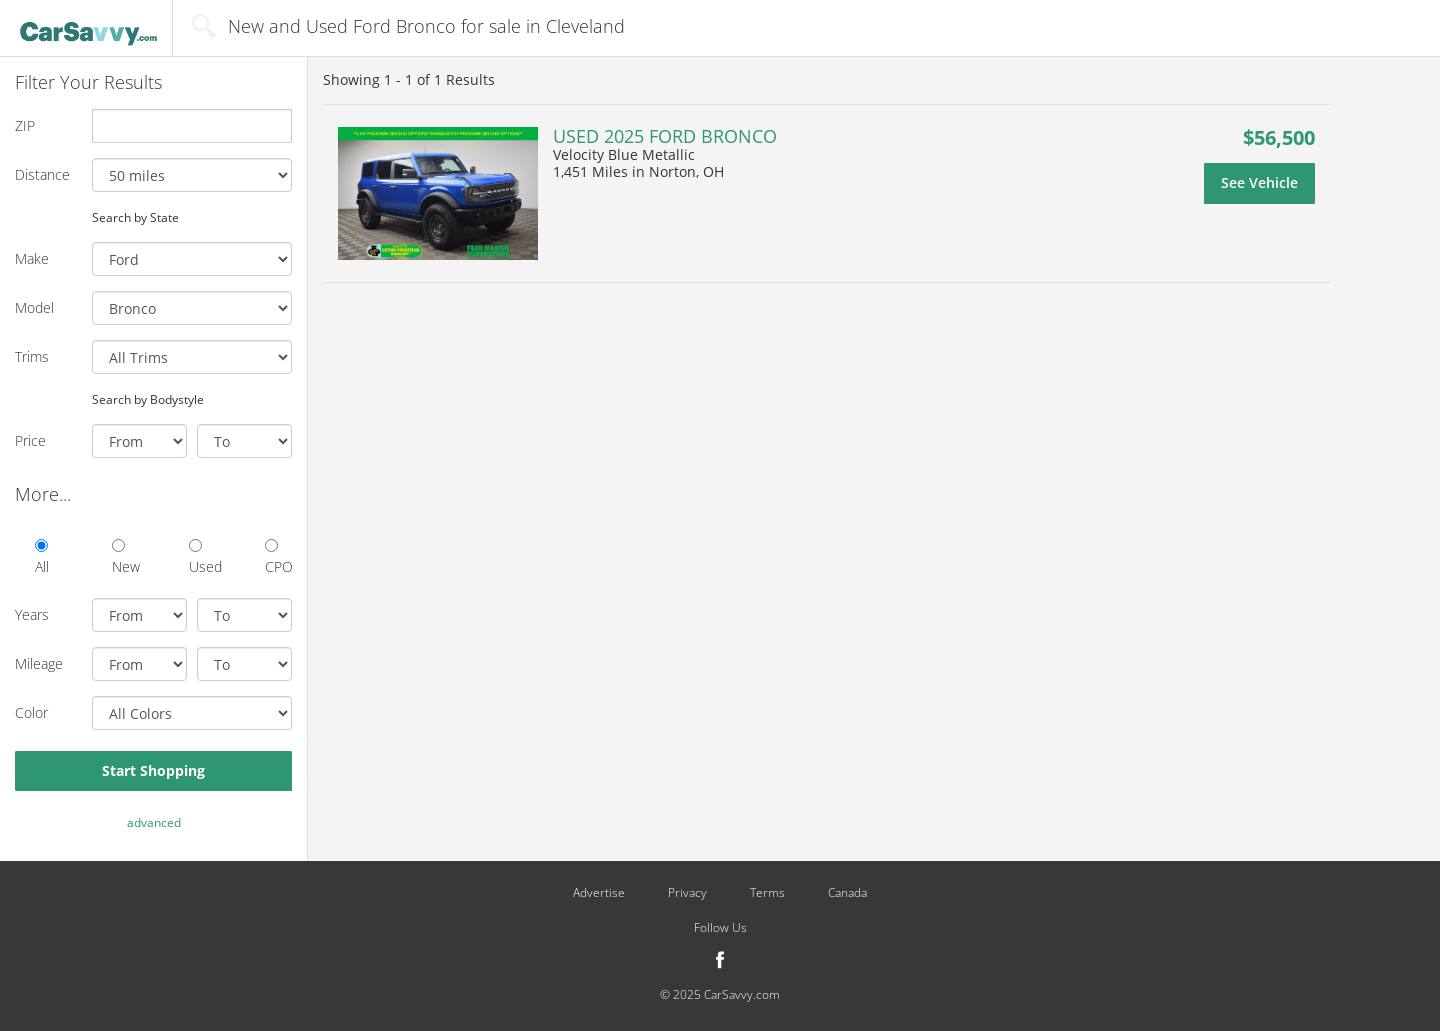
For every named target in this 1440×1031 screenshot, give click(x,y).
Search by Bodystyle (148, 399)
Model (34, 307)
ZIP (25, 125)
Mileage (39, 663)
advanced (154, 822)
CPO (278, 557)
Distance (42, 174)
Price (30, 440)
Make (32, 258)
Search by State (135, 217)
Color (31, 712)
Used (202, 557)
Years (32, 614)
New (125, 557)
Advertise (599, 893)
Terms (767, 893)
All (42, 557)
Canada (847, 893)
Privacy (687, 893)
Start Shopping (153, 770)
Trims (32, 356)
